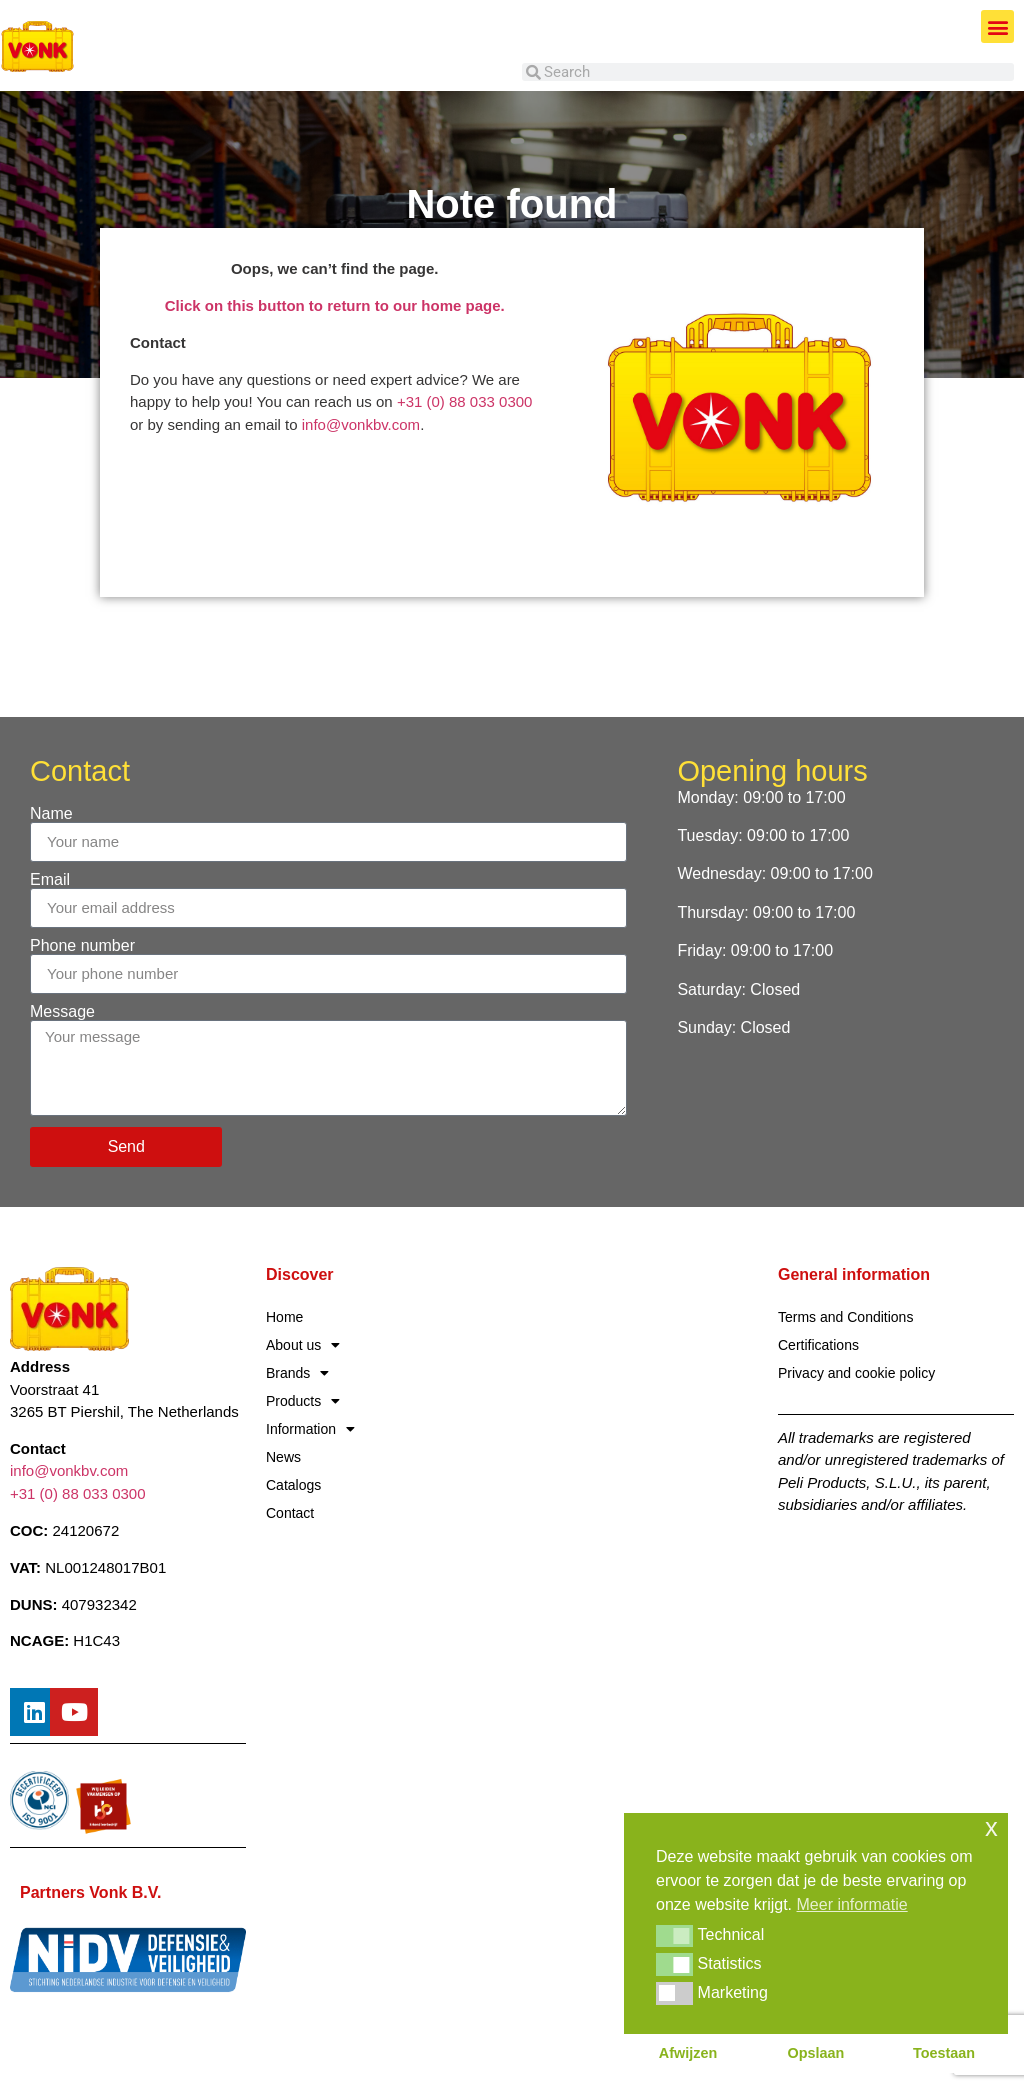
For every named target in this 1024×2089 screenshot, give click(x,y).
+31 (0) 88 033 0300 (465, 401)
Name (51, 814)
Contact (290, 1513)
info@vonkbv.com (361, 424)
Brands (297, 1373)
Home (284, 1317)
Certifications (818, 1345)
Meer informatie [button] (852, 1904)
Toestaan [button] (944, 2053)
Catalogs (293, 1485)
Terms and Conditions (845, 1317)
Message (62, 1012)
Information (310, 1429)
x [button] (991, 1827)
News (283, 1457)
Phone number (82, 946)
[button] (997, 26)
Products (303, 1401)
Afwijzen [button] (688, 2053)
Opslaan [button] (816, 2053)
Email (50, 880)
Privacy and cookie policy (856, 1373)
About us (303, 1345)
